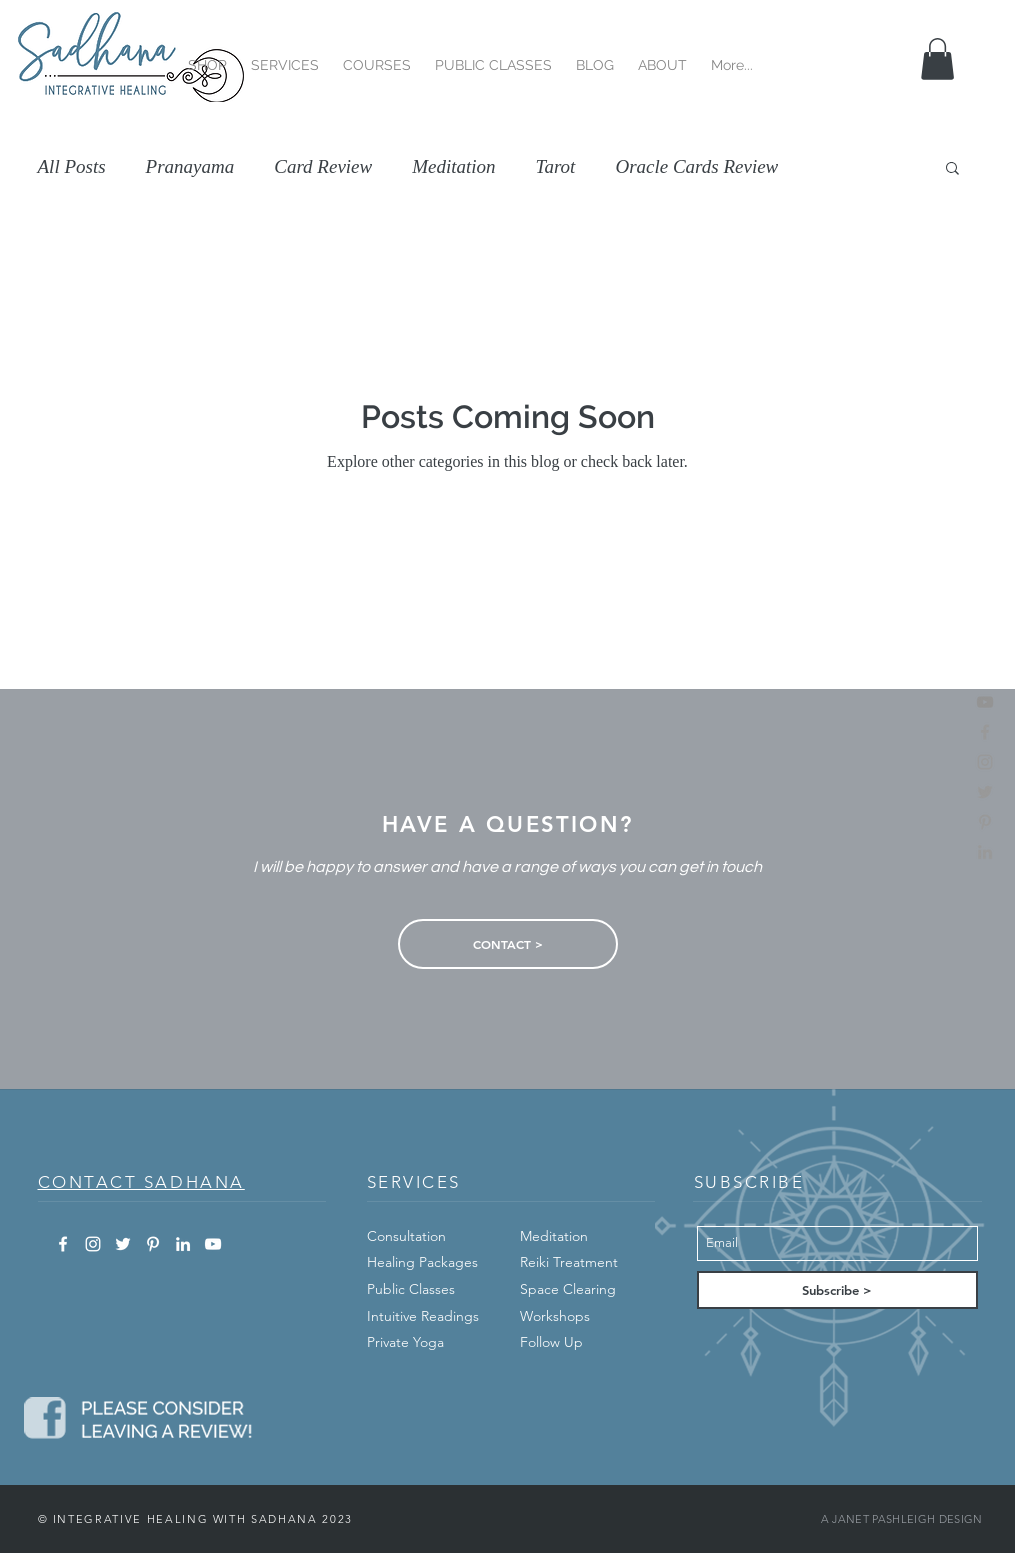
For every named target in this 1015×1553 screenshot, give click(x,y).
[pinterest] (985, 822)
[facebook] (985, 732)
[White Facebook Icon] (63, 1244)
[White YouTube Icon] (213, 1244)
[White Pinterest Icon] (153, 1244)
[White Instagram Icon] (93, 1244)
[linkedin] (985, 852)
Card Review (323, 166)
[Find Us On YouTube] (985, 702)
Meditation (453, 166)
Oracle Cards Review (696, 166)
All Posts (72, 166)
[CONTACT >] (508, 944)
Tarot (556, 166)
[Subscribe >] (837, 1290)
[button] (207, 56)
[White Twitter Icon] (123, 1244)
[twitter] (985, 792)
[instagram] (985, 762)
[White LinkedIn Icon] (183, 1244)
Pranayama (190, 166)
